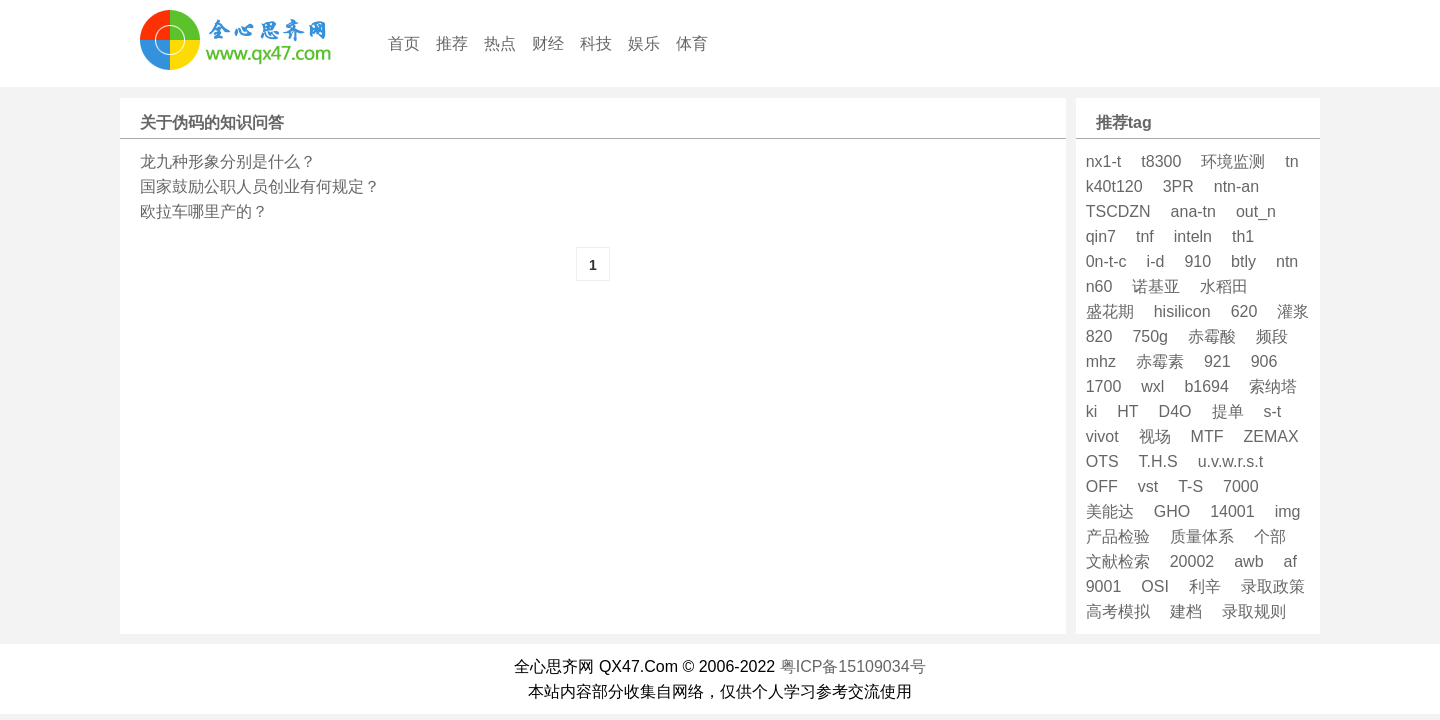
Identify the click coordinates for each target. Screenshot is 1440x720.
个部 (1270, 536)
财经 (548, 43)
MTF (1207, 436)
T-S (1190, 486)
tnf (1145, 236)
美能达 (1110, 511)
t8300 (1161, 161)
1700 (1104, 386)
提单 (1228, 411)
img (1288, 511)
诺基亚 (1156, 286)
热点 (500, 43)
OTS (1102, 461)
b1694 (1206, 386)
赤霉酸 (1212, 336)
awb (1248, 561)
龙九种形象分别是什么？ (228, 161)
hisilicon (1182, 311)
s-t (1273, 411)
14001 (1232, 511)
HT (1127, 411)
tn (1291, 161)
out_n (1256, 211)
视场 (1155, 436)
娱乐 (644, 43)
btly (1243, 261)
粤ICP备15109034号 (853, 666)
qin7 (1101, 236)
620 (1244, 311)
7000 (1241, 486)
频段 (1272, 336)
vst (1148, 486)
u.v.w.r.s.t (1231, 461)
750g (1150, 336)
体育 (692, 43)
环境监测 (1233, 161)
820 (1099, 336)
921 (1217, 361)
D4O (1175, 411)
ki (1092, 411)
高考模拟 (1118, 611)
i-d (1156, 261)
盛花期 (1110, 311)
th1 (1243, 236)
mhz (1101, 361)
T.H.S (1158, 461)
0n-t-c (1106, 261)
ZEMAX (1270, 436)
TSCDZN (1118, 211)
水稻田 (1224, 286)
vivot (1102, 436)
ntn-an (1236, 186)
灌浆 (1293, 311)
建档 (1186, 611)
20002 (1192, 561)
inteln (1193, 236)
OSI (1155, 586)
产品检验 (1118, 536)
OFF (1102, 486)
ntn (1287, 261)
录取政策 (1273, 586)
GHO (1172, 511)
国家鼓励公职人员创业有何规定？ (260, 186)
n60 (1099, 286)
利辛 (1205, 586)
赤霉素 (1160, 361)
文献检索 (1118, 561)
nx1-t (1104, 161)
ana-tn (1193, 211)
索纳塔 (1273, 386)
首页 (404, 43)
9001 (1104, 586)
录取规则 (1254, 611)
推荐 (452, 43)
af (1290, 561)
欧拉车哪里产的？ (204, 211)
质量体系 (1202, 536)
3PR (1178, 186)
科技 (596, 43)
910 (1197, 261)
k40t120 (1114, 186)
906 (1264, 361)
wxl (1152, 386)
